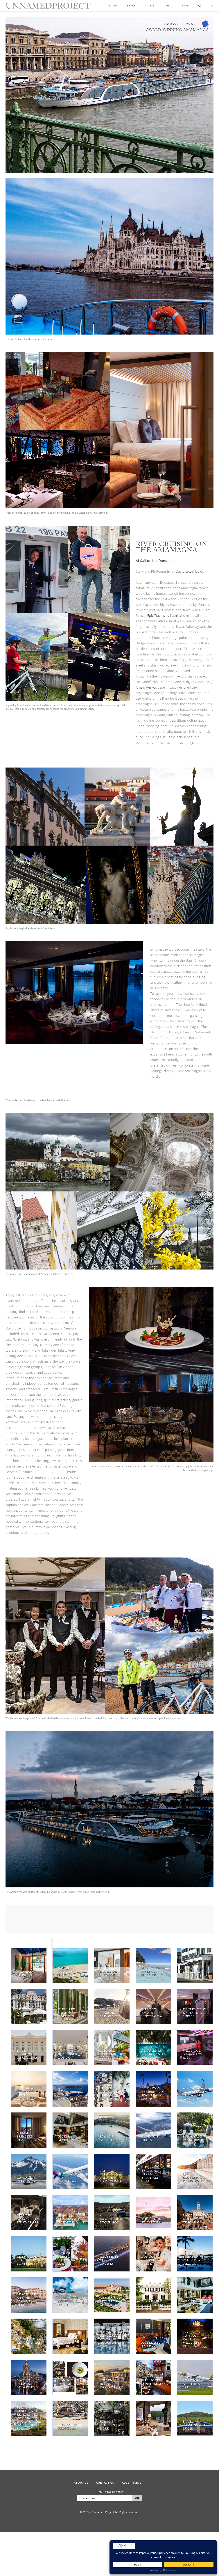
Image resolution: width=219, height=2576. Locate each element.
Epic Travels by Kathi (162, 615)
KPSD (185, 5)
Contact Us (105, 2483)
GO (137, 2498)
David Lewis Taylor (189, 571)
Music (168, 5)
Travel (112, 5)
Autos (149, 5)
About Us (81, 2483)
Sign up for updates (109, 2492)
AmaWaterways (147, 687)
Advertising (131, 2483)
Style (131, 5)
